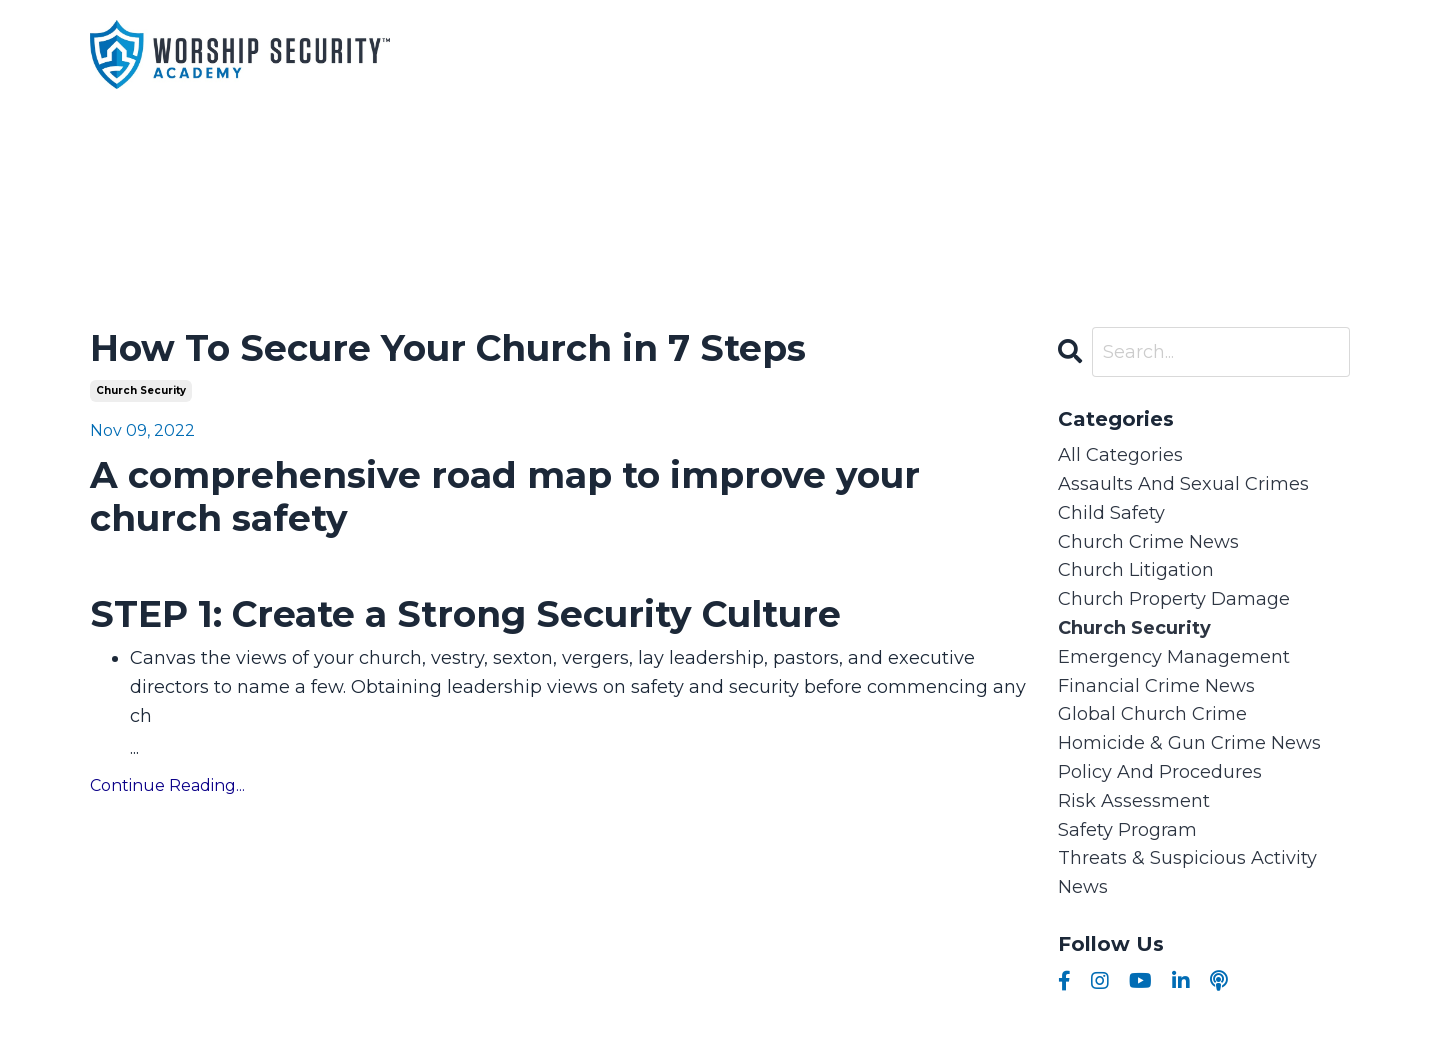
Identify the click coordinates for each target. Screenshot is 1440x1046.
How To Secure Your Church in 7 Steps (448, 348)
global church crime (1152, 714)
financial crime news (1156, 686)
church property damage (1174, 599)
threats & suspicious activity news (1187, 872)
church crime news (1148, 542)
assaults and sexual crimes (1183, 484)
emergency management (1174, 657)
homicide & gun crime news (1189, 743)
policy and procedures (1160, 772)
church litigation (1136, 570)
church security (141, 390)
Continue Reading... (167, 785)
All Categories (1120, 455)
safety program (1127, 830)
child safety (1111, 513)
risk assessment (1134, 801)
